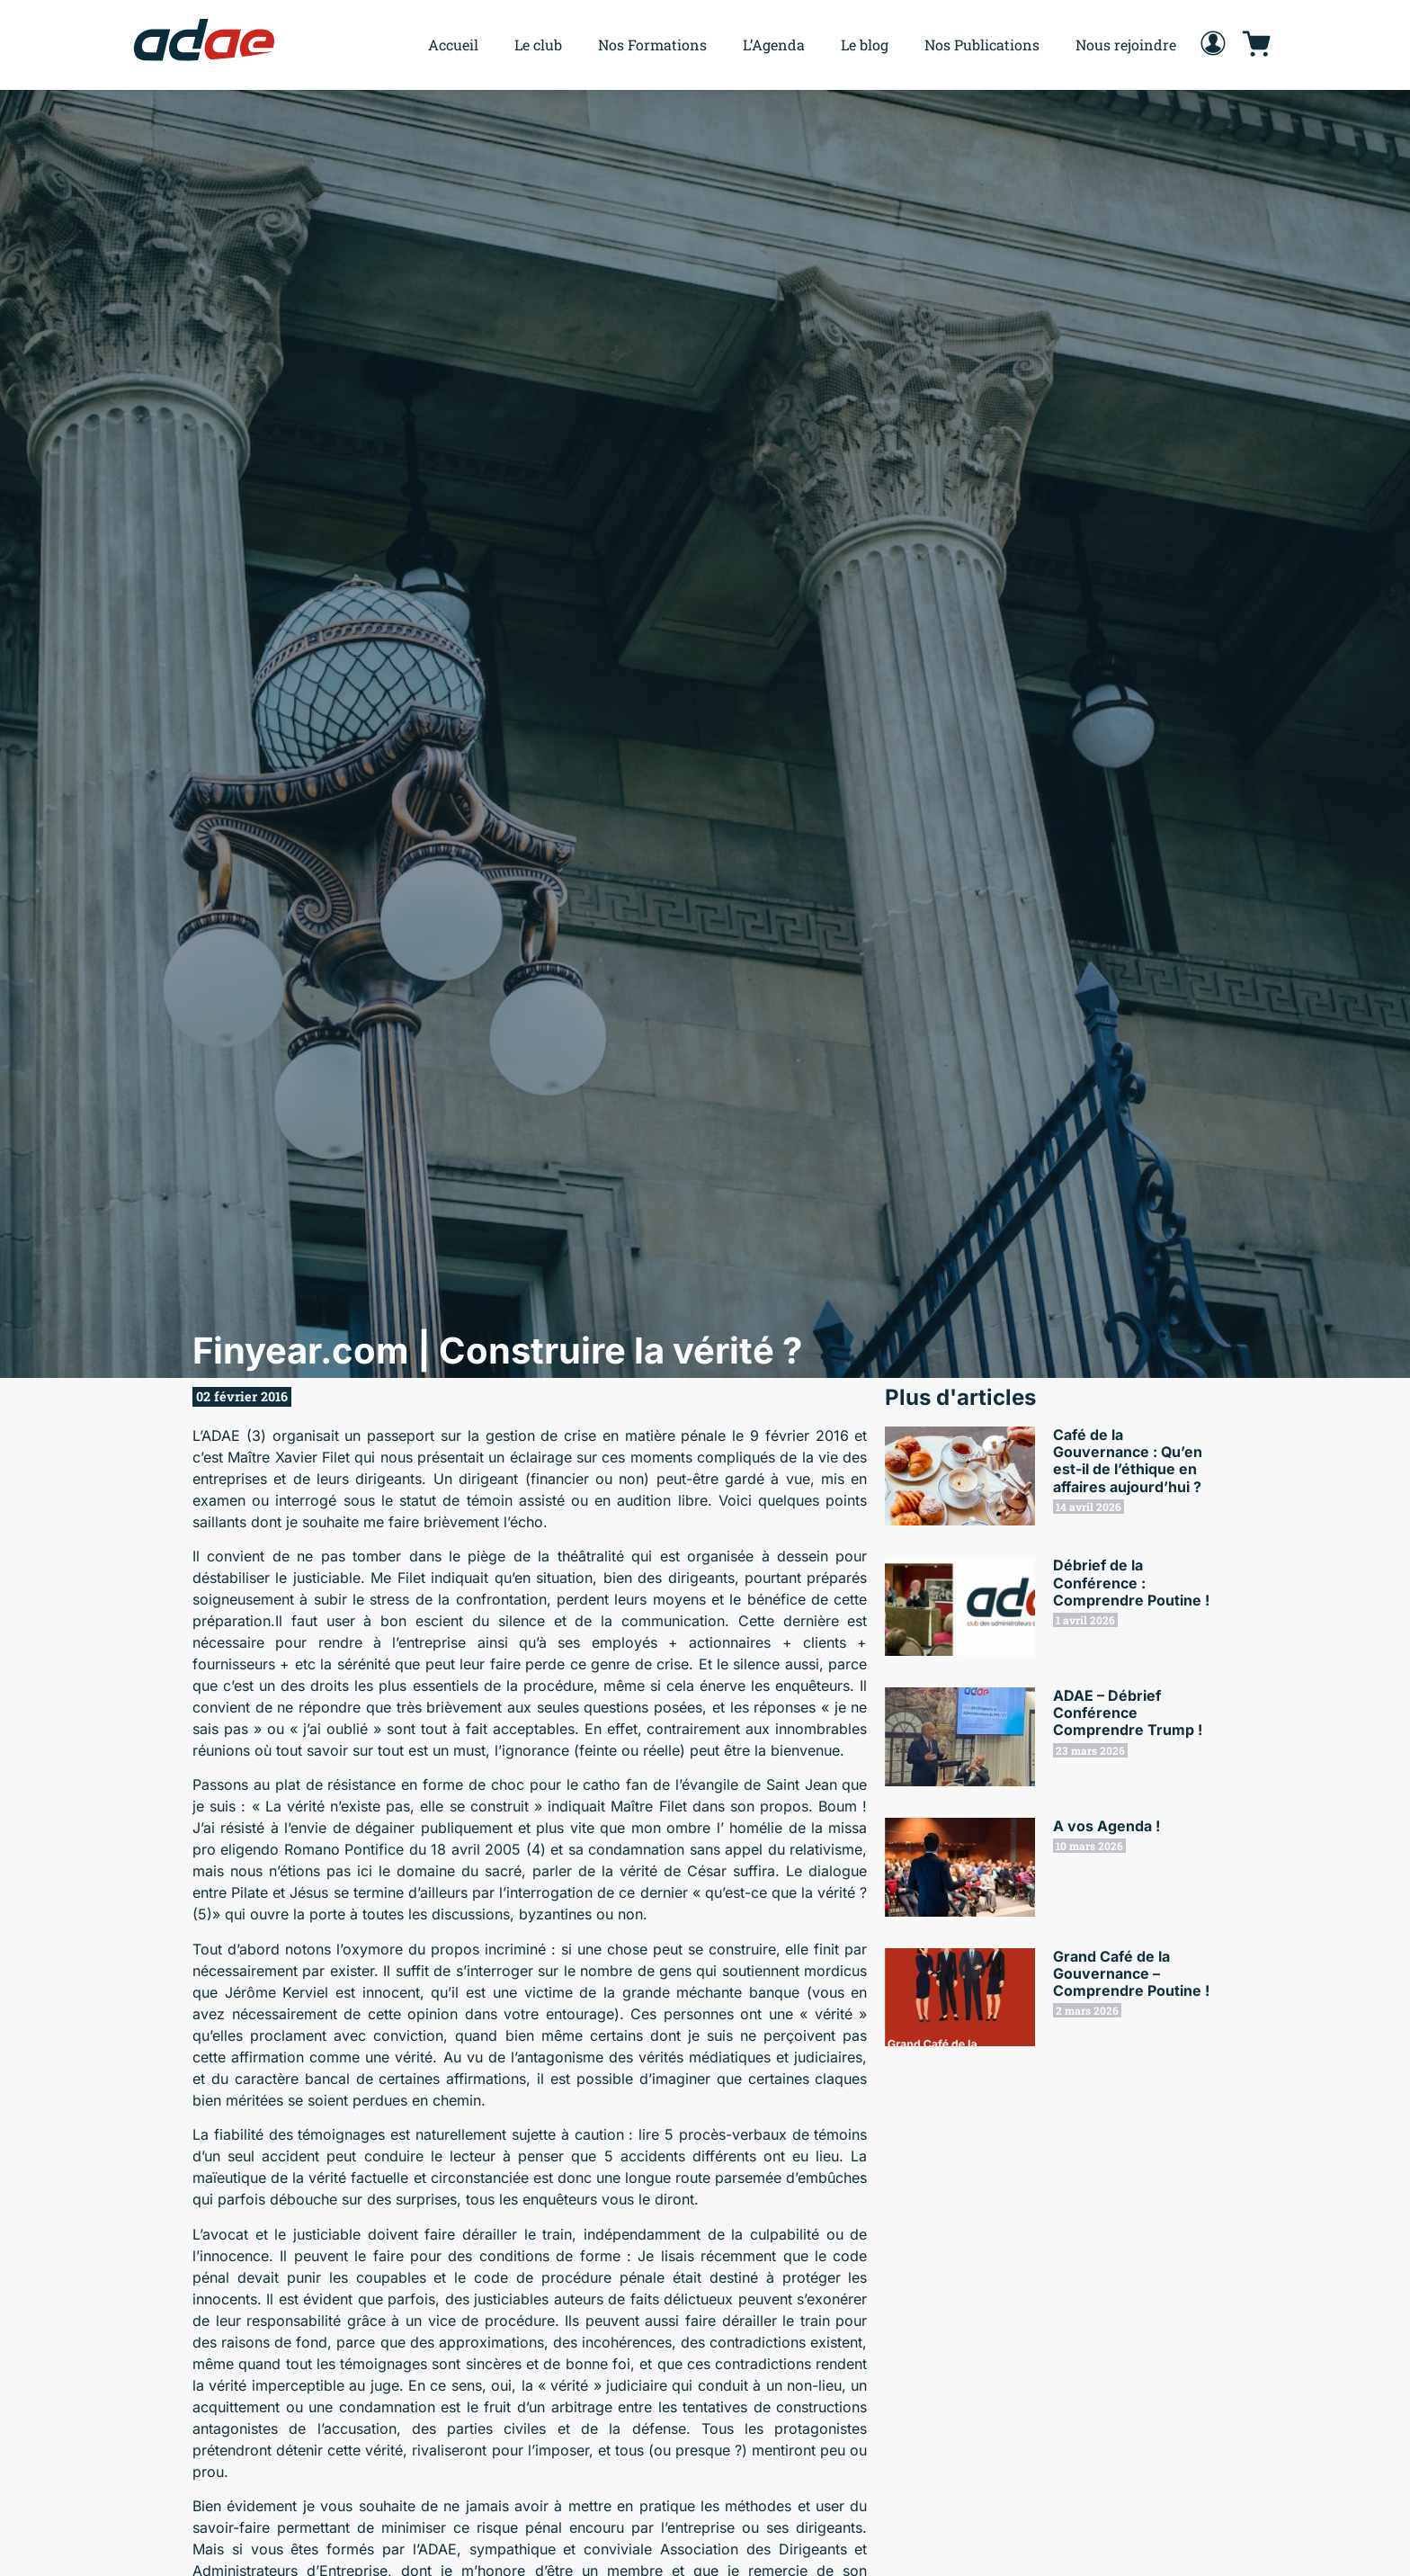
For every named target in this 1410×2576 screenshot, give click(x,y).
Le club (538, 44)
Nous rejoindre (1125, 44)
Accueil (453, 44)
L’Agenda (774, 44)
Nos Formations (652, 44)
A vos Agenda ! (1106, 1826)
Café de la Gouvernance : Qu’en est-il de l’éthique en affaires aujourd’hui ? (1127, 1461)
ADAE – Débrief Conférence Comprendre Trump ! (1127, 1712)
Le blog (864, 44)
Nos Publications (982, 44)
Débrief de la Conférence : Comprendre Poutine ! (1131, 1582)
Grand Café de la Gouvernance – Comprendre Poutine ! (1131, 1973)
